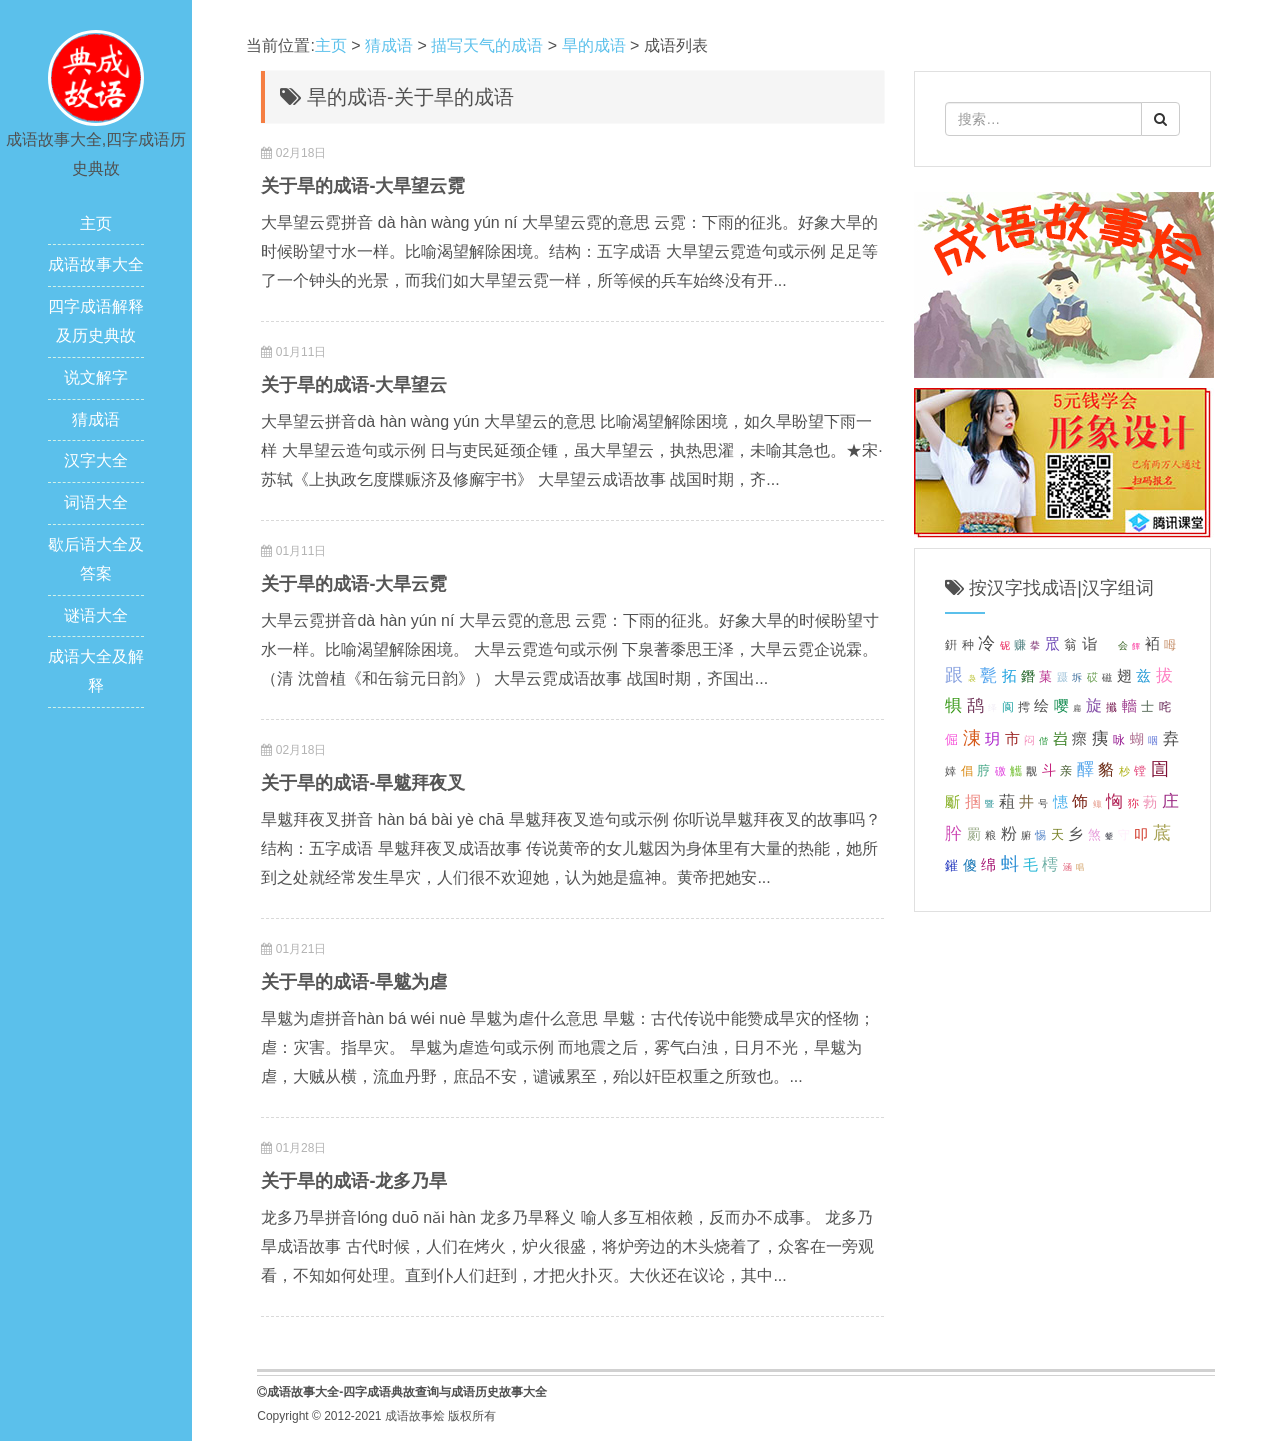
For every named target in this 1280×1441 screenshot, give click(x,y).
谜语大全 (96, 615)
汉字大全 (96, 460)
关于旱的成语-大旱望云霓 (363, 186)
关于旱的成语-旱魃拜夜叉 (363, 783)
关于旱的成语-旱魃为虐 (354, 982)
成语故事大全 (96, 264)
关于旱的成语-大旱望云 (354, 385)
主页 (96, 223)
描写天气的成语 (487, 45)
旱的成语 (594, 45)
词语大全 (96, 502)
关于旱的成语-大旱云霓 (354, 584)
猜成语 (96, 419)
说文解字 (96, 377)
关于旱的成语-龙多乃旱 (354, 1181)
